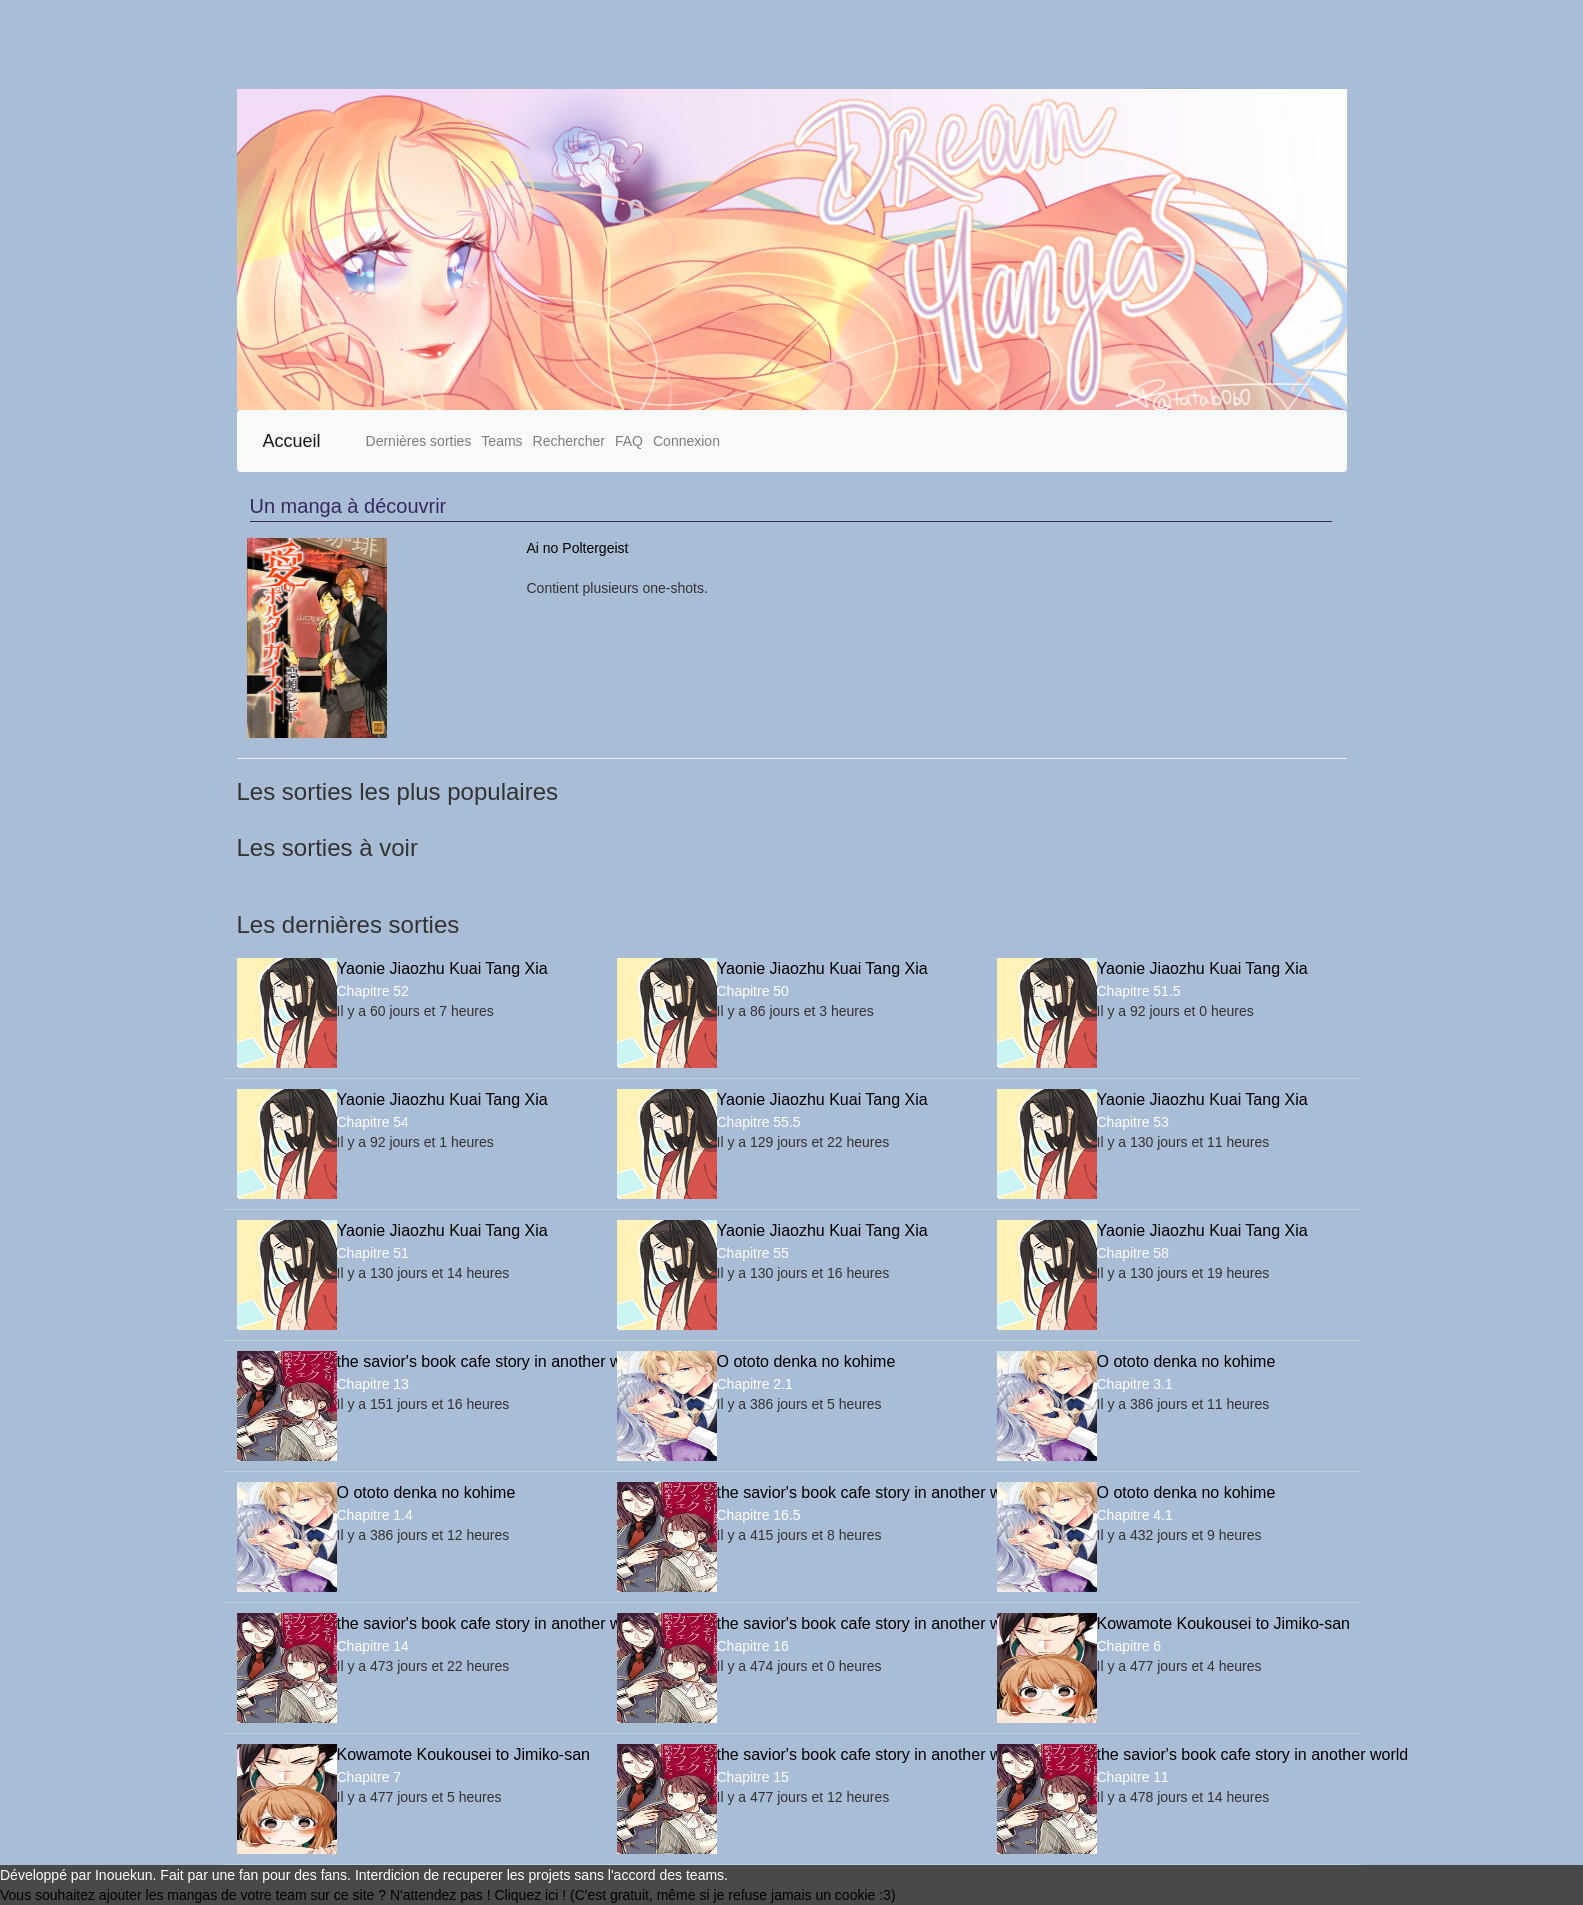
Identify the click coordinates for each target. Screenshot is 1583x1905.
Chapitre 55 (753, 1253)
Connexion (686, 441)
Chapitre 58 (1133, 1253)
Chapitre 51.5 (1139, 991)
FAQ (629, 441)
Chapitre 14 (373, 1646)
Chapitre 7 (369, 1777)
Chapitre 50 (753, 991)
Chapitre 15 (753, 1777)
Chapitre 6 (1129, 1646)
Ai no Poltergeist (578, 548)
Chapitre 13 (373, 1384)
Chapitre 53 (1133, 1122)
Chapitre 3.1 (1135, 1384)
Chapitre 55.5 (759, 1122)
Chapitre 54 (373, 1122)
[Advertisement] (600, 44)
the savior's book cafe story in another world (462, 1361)
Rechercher (569, 441)
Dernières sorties (419, 441)
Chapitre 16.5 (759, 1515)
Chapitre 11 (1133, 1777)
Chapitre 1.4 (375, 1515)
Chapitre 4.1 (1135, 1515)
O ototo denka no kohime (806, 1361)
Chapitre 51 (373, 1253)
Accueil (292, 441)
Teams (501, 441)
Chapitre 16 (753, 1646)
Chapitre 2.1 (755, 1384)
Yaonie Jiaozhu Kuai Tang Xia (442, 968)
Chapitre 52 (373, 991)
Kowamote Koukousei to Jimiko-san (1222, 1623)
